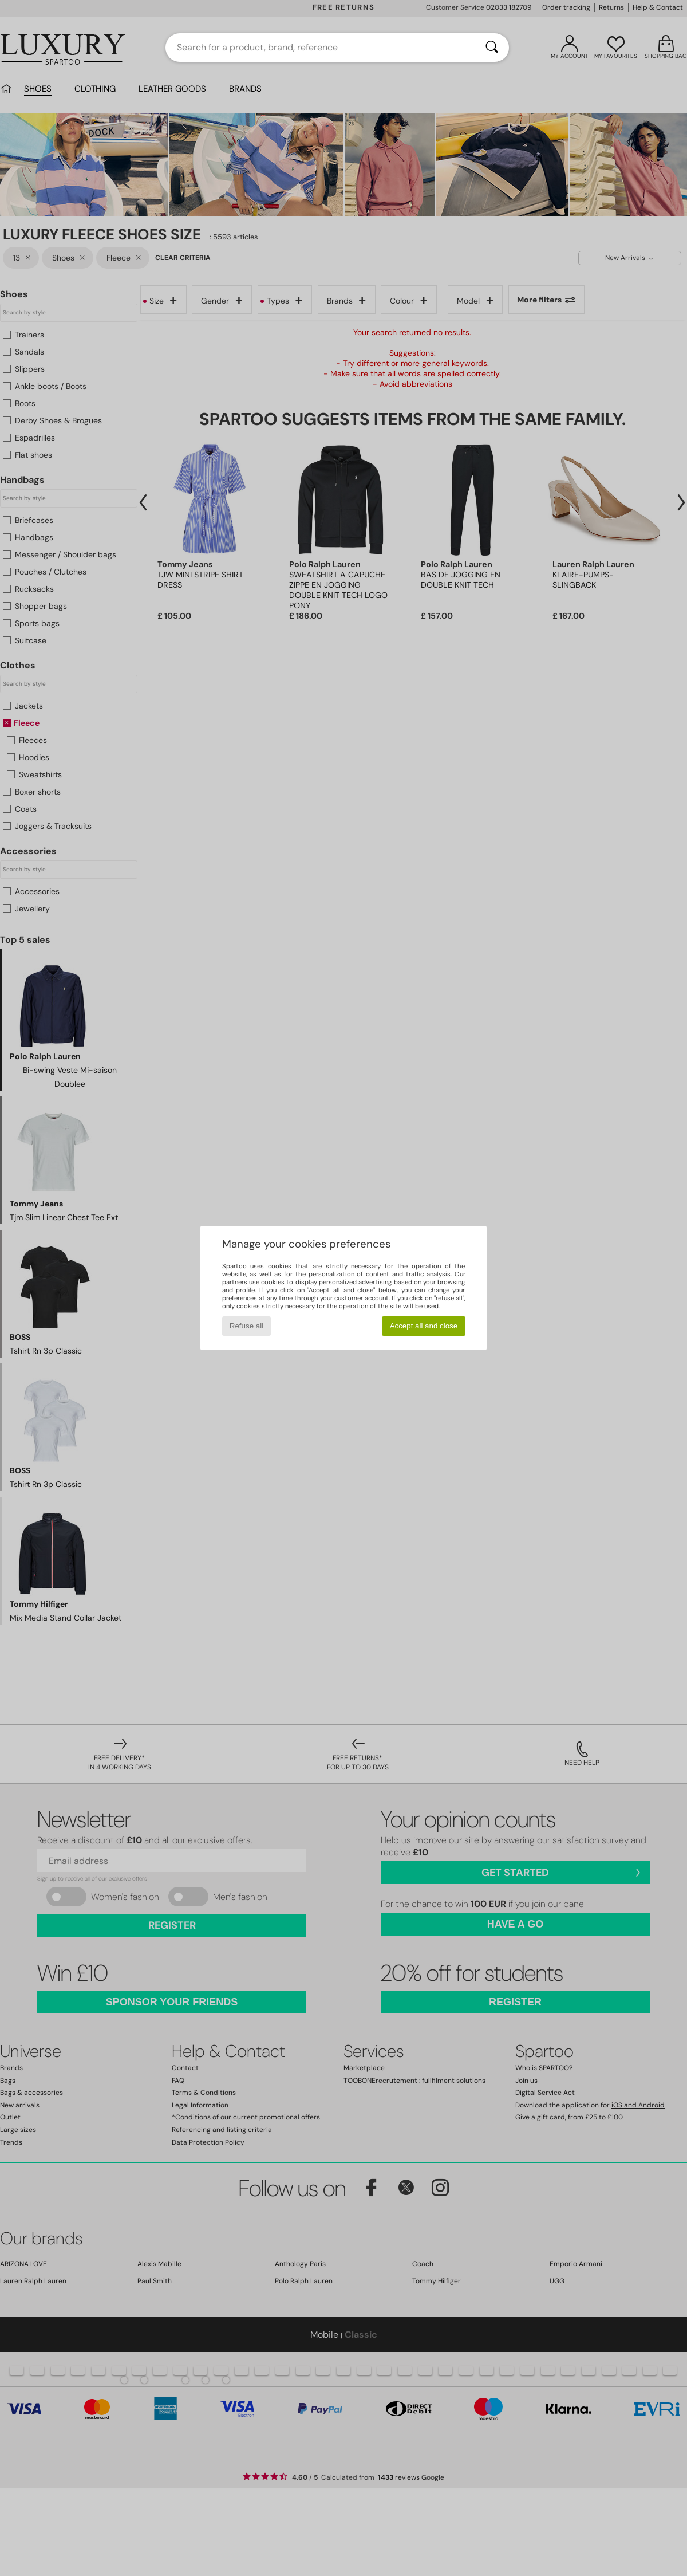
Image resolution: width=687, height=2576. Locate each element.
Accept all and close (424, 1326)
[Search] (491, 47)
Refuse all (246, 1326)
